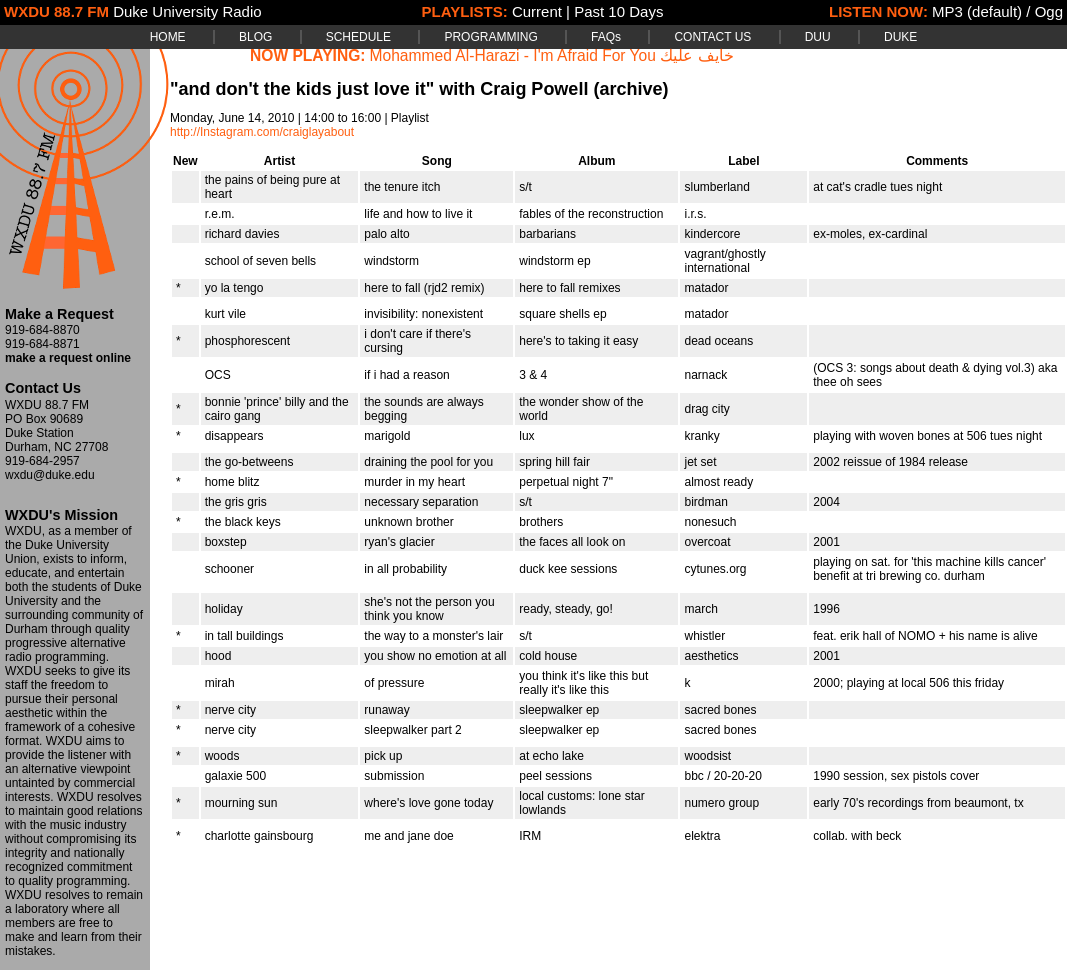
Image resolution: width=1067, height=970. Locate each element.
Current (537, 11)
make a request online (68, 358)
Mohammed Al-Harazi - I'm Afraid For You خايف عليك (552, 55)
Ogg (1049, 11)
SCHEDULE (358, 37)
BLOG (255, 37)
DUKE (900, 37)
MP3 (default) (977, 11)
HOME (168, 37)
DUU (818, 37)
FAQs (606, 37)
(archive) (630, 89)
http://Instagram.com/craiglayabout (262, 132)
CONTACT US (712, 37)
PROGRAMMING (490, 37)
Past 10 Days (618, 11)
